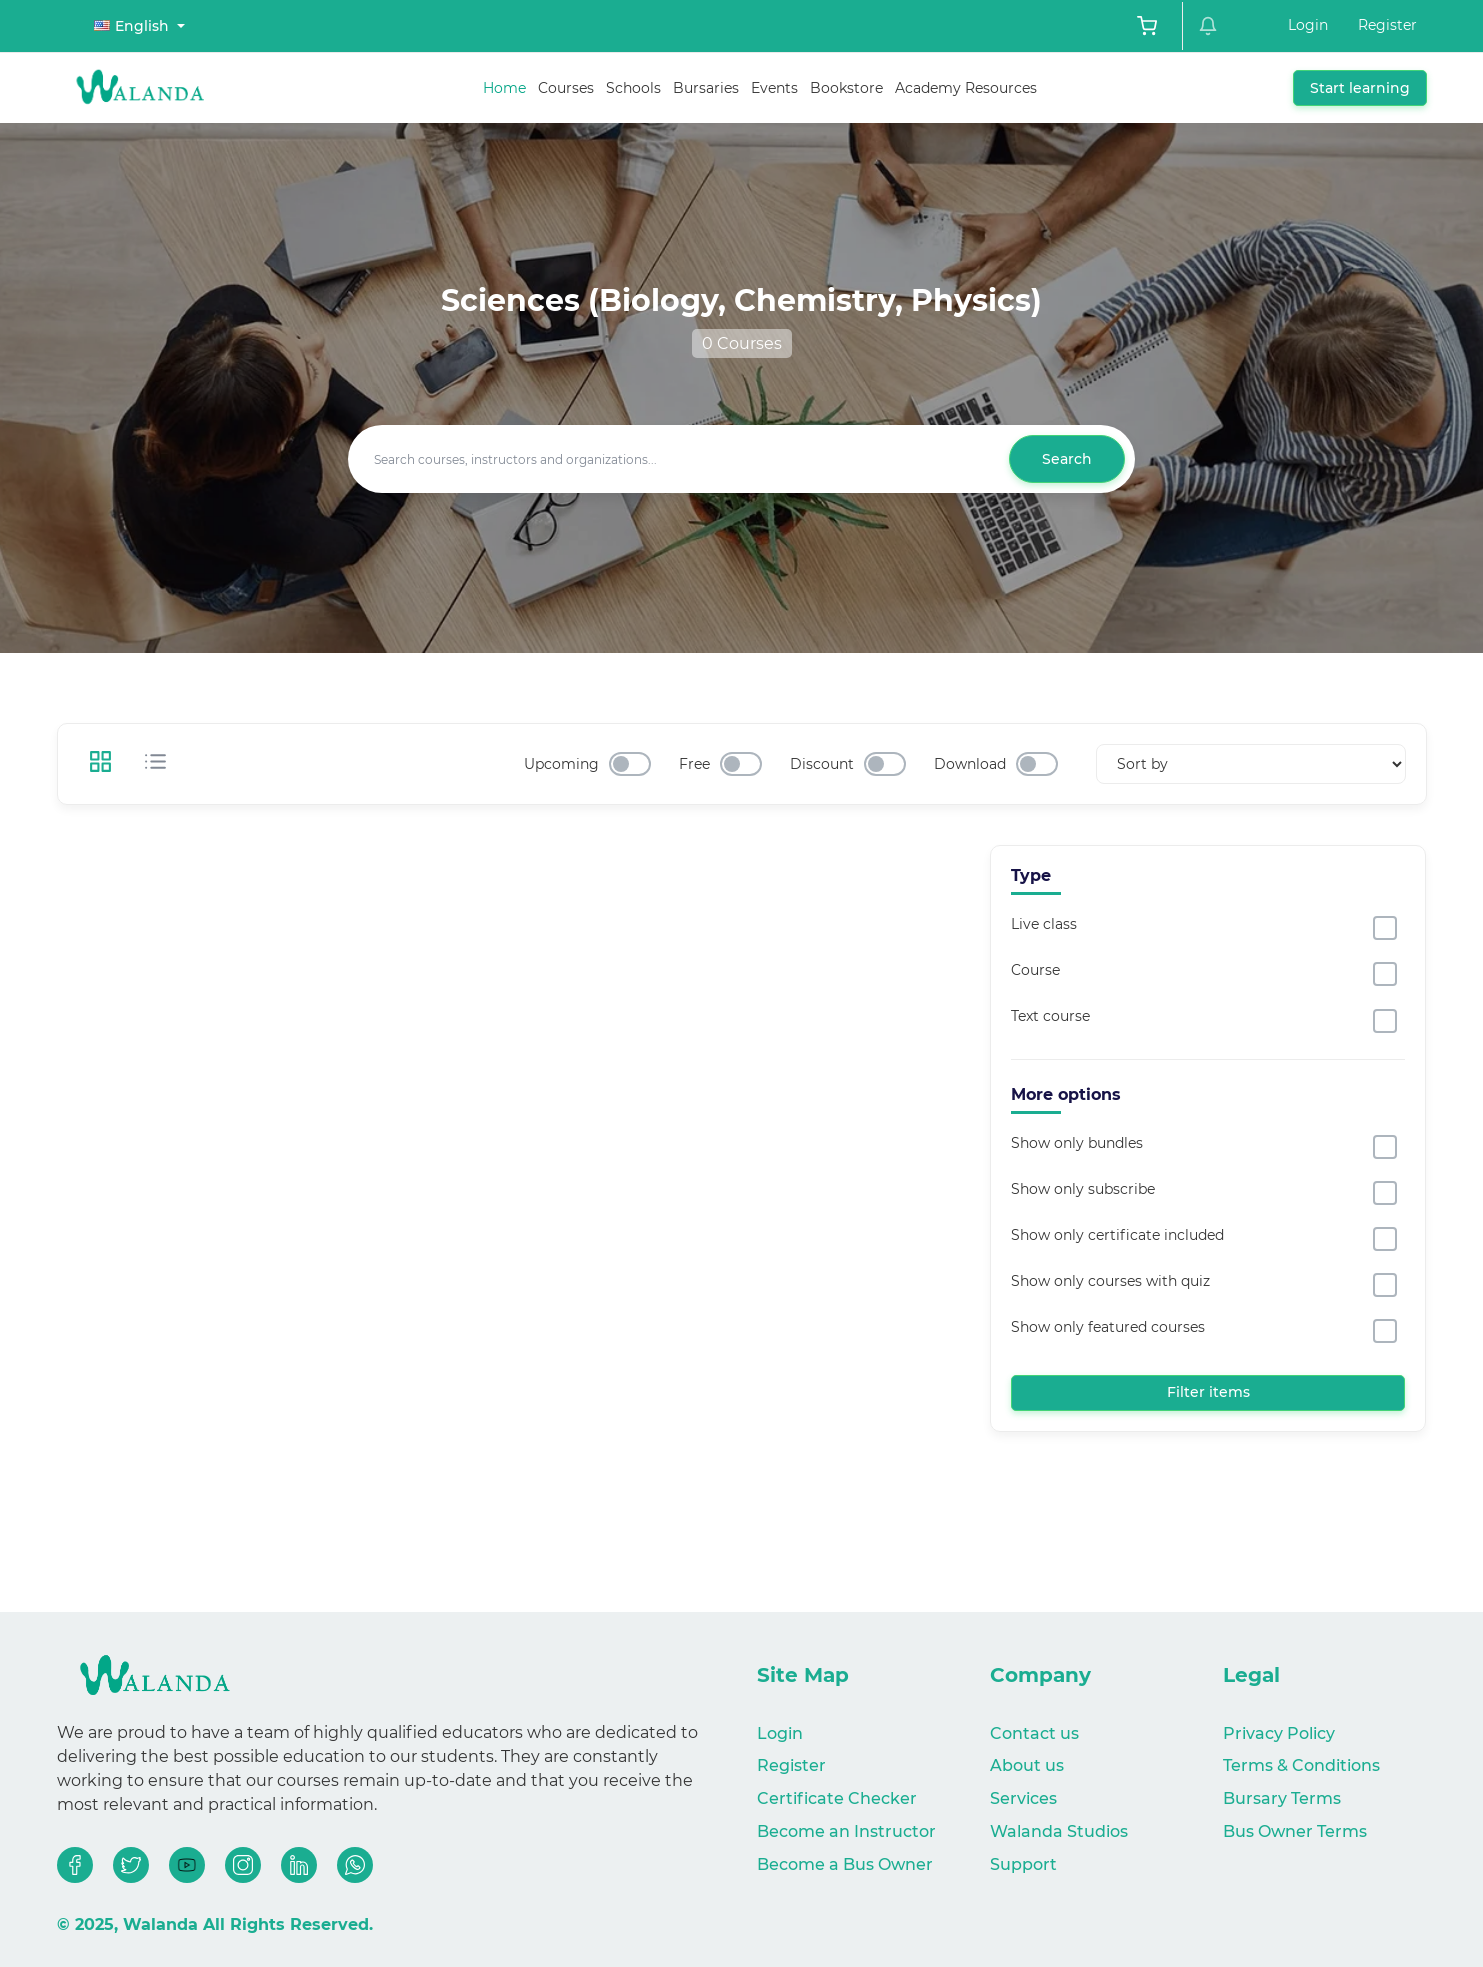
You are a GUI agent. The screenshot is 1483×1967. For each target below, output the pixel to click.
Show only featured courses (1108, 1327)
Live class (1044, 924)
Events (774, 88)
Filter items (1208, 1392)
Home (504, 88)
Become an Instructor (846, 1831)
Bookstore (846, 88)
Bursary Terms (1282, 1798)
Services (1023, 1798)
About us (1027, 1765)
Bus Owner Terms (1295, 1831)
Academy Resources (966, 88)
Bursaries (706, 88)
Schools (633, 88)
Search (1067, 459)
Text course (1050, 1016)
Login (1308, 25)
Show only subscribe (1083, 1189)
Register (1387, 25)
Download (970, 764)
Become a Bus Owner (845, 1864)
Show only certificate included (1117, 1235)
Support (1023, 1864)
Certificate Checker (837, 1798)
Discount (822, 764)
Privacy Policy (1279, 1733)
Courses (566, 88)
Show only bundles (1077, 1143)
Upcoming (561, 764)
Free (694, 764)
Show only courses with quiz (1110, 1281)
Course (1035, 970)
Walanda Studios (1059, 1831)
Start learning (1360, 88)
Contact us (1034, 1733)
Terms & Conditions (1301, 1765)
